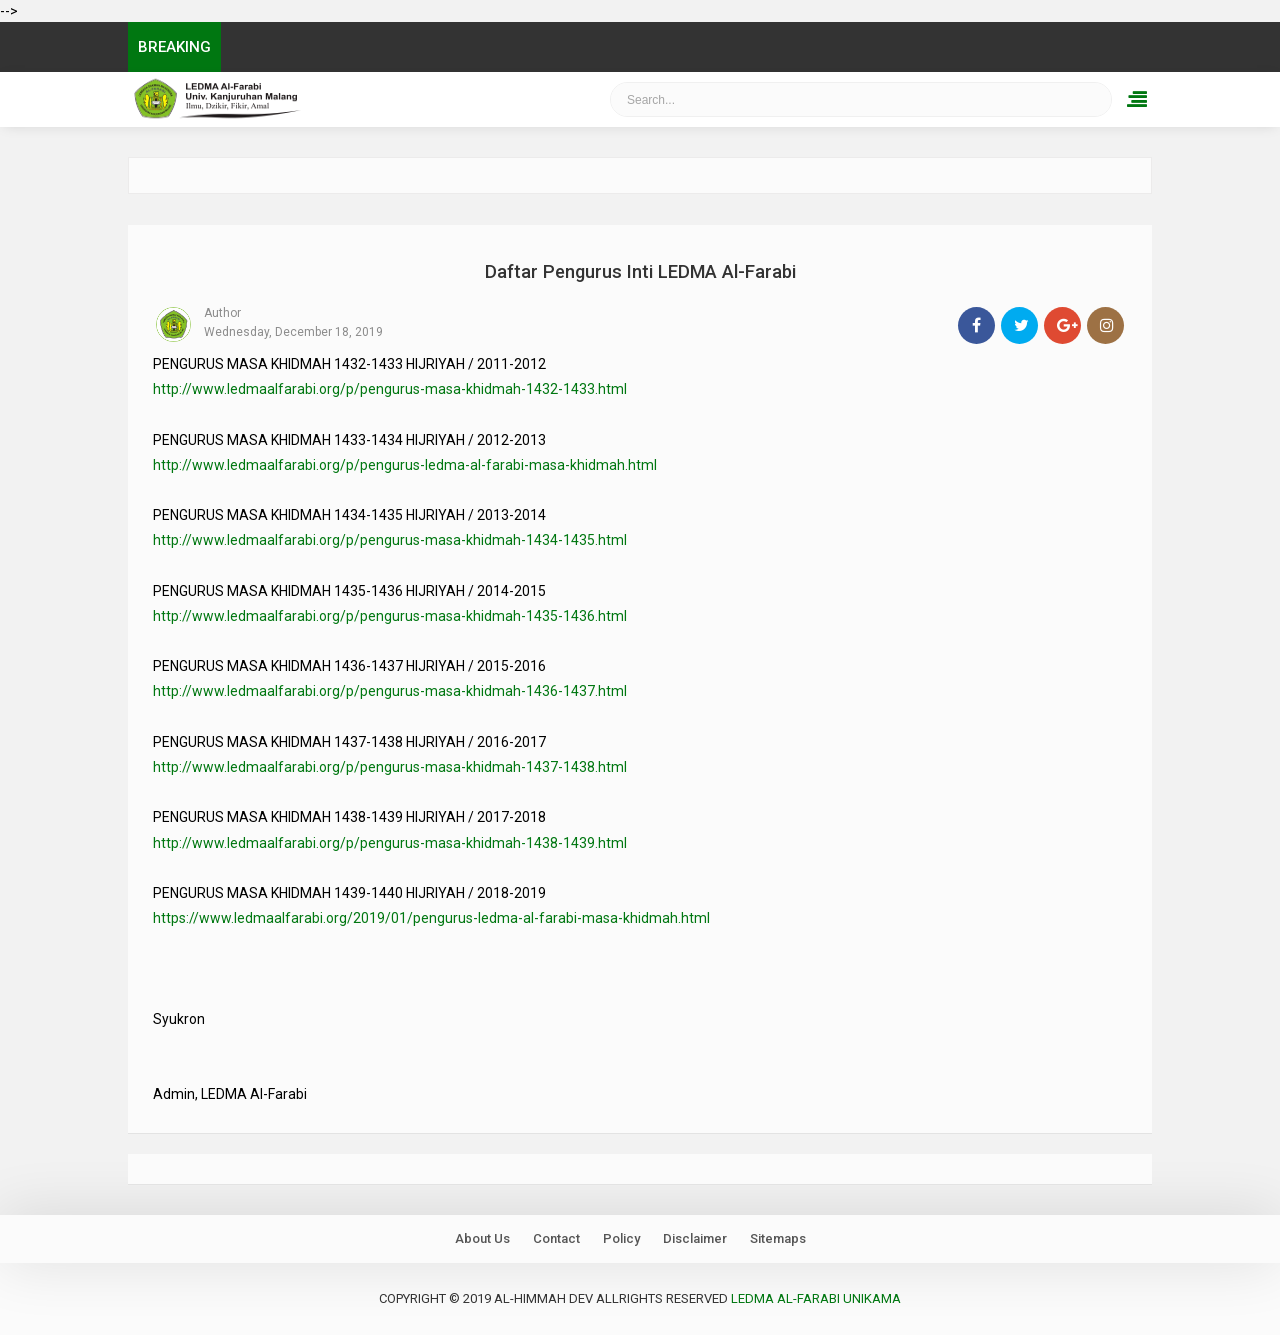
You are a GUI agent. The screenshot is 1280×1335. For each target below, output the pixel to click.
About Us (482, 1238)
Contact (556, 1238)
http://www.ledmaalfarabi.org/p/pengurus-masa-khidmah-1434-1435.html (390, 540)
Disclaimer (695, 1238)
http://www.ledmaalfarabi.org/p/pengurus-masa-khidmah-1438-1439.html (390, 843)
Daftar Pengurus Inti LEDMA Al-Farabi (640, 271)
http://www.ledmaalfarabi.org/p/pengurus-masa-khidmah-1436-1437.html (390, 691)
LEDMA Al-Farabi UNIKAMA (816, 1298)
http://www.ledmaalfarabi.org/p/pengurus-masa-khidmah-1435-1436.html (390, 616)
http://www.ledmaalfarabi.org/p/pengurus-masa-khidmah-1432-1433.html (390, 389)
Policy (621, 1238)
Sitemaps (778, 1238)
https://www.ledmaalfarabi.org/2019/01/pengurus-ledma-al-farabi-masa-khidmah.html (431, 918)
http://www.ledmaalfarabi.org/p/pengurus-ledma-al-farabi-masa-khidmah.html (405, 465)
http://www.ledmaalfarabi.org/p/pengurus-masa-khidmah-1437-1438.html (390, 767)
